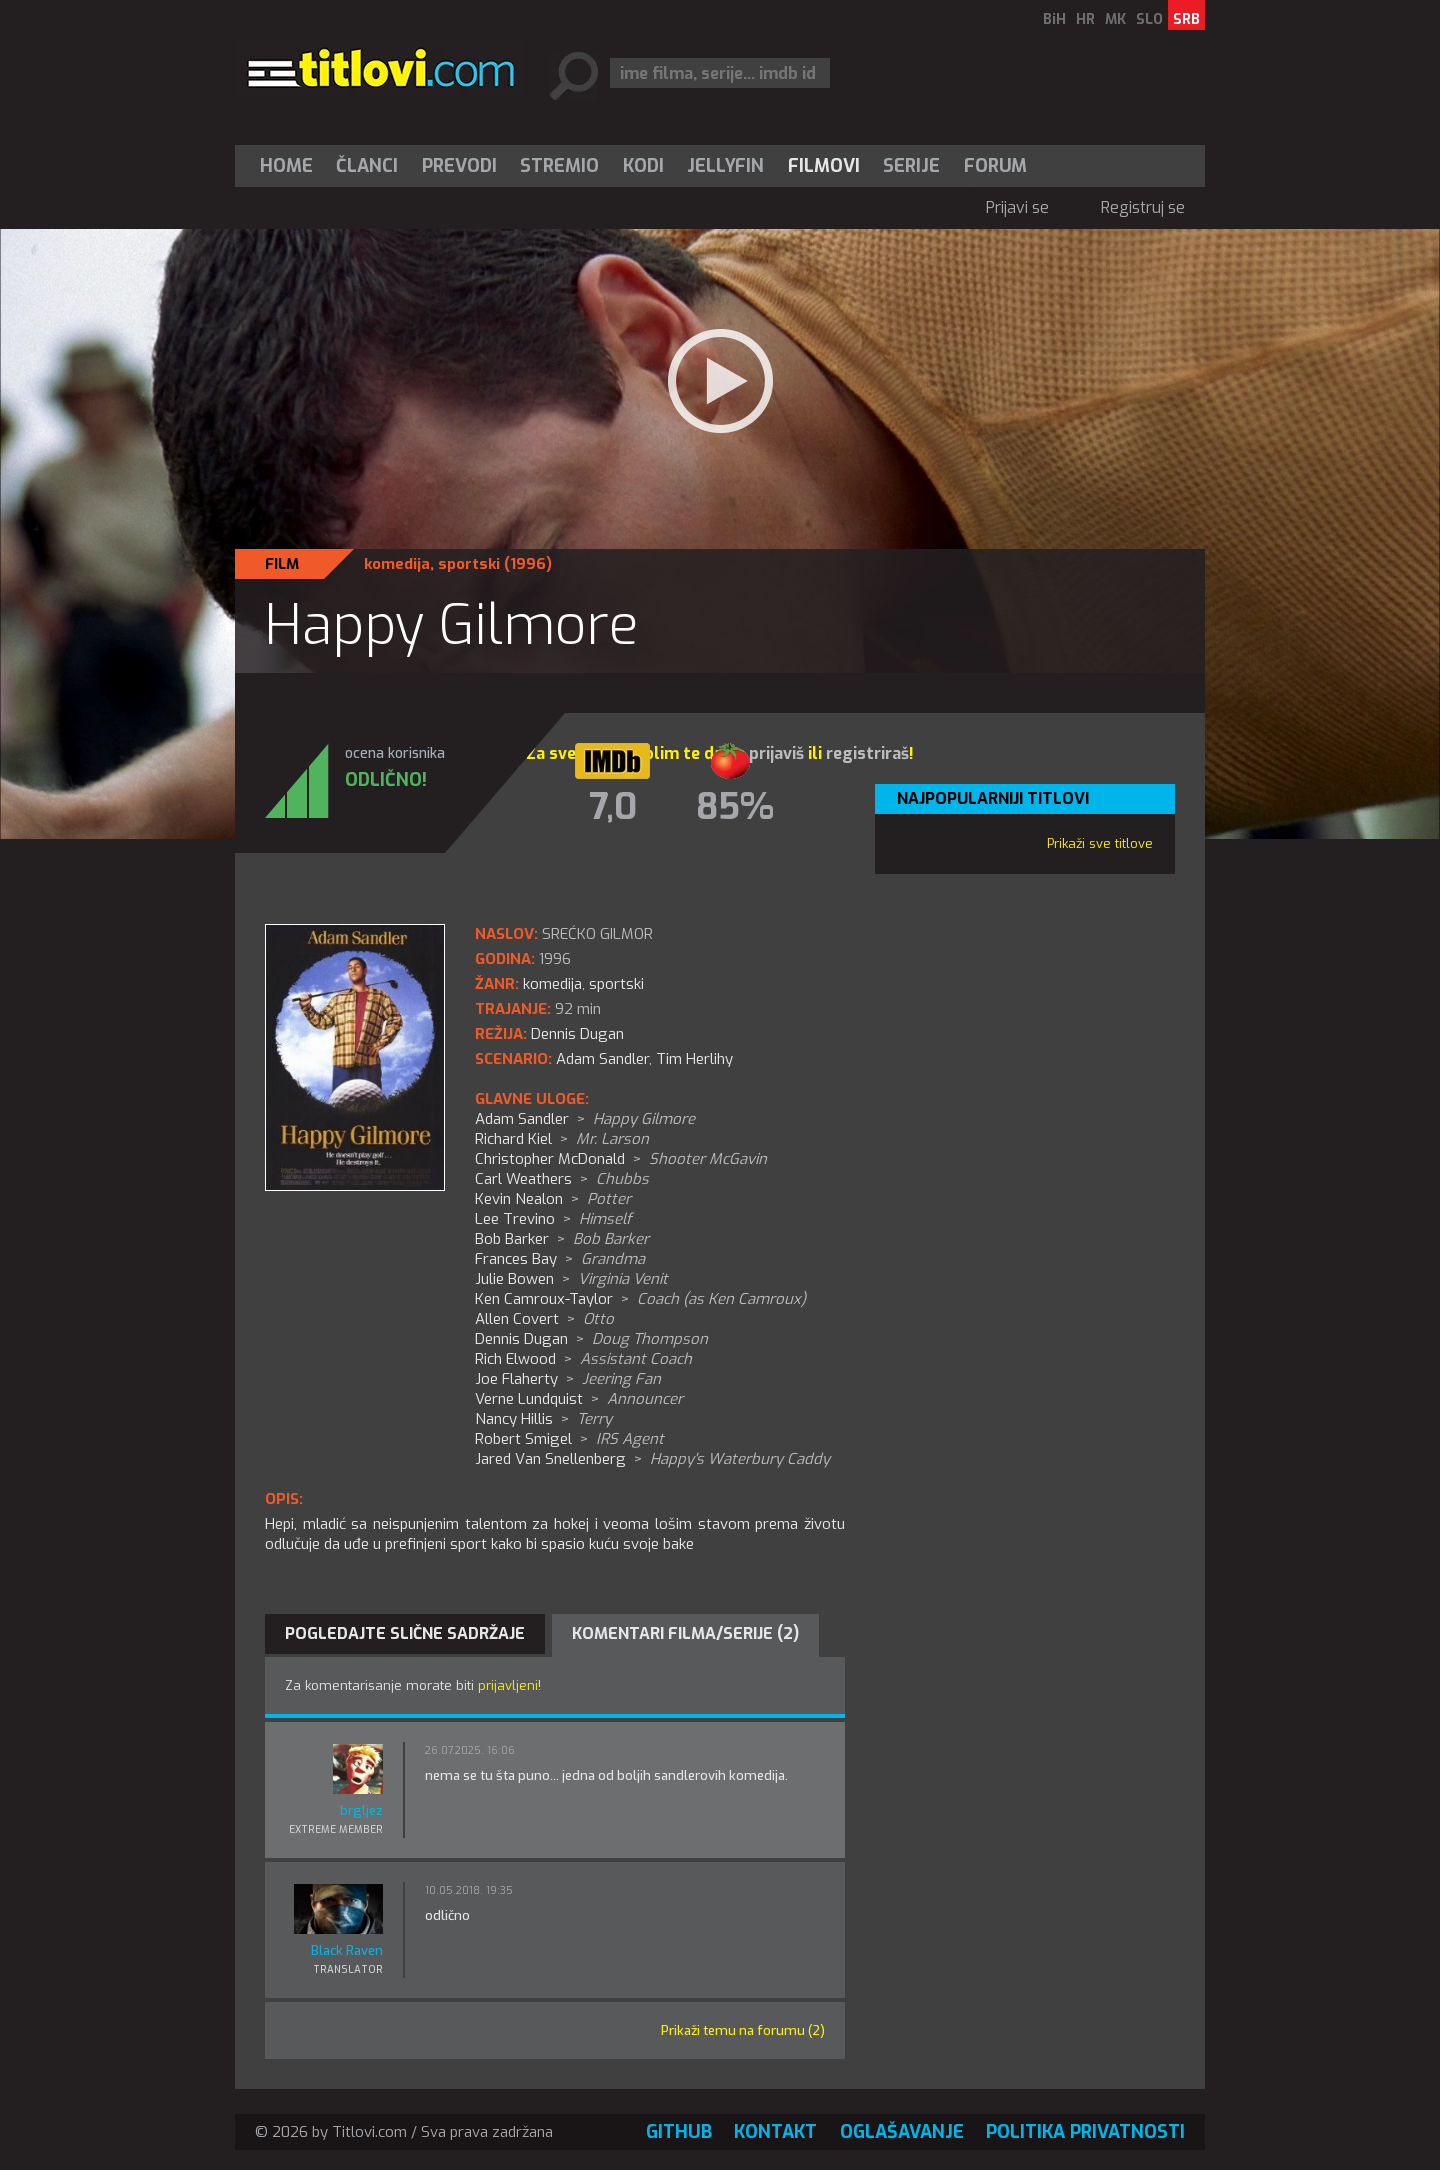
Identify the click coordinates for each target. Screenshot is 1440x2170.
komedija (397, 564)
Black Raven (347, 1950)
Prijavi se (1017, 207)
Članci (367, 166)
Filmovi (824, 166)
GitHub (679, 2132)
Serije (911, 166)
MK (1115, 19)
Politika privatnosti (1085, 2132)
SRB (1186, 19)
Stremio (559, 166)
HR (1085, 19)
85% (735, 807)
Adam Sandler (602, 1059)
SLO (1149, 19)
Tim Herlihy (694, 1059)
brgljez (361, 1810)
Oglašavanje (902, 2132)
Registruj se (1143, 207)
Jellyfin (725, 166)
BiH (1054, 19)
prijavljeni (508, 1685)
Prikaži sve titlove (1100, 843)
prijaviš (776, 753)
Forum (995, 166)
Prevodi (459, 166)
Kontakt (775, 2132)
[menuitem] (291, 166)
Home (286, 166)
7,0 (613, 807)
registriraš (867, 753)
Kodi (643, 166)
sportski (469, 564)
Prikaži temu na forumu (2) (743, 2030)
